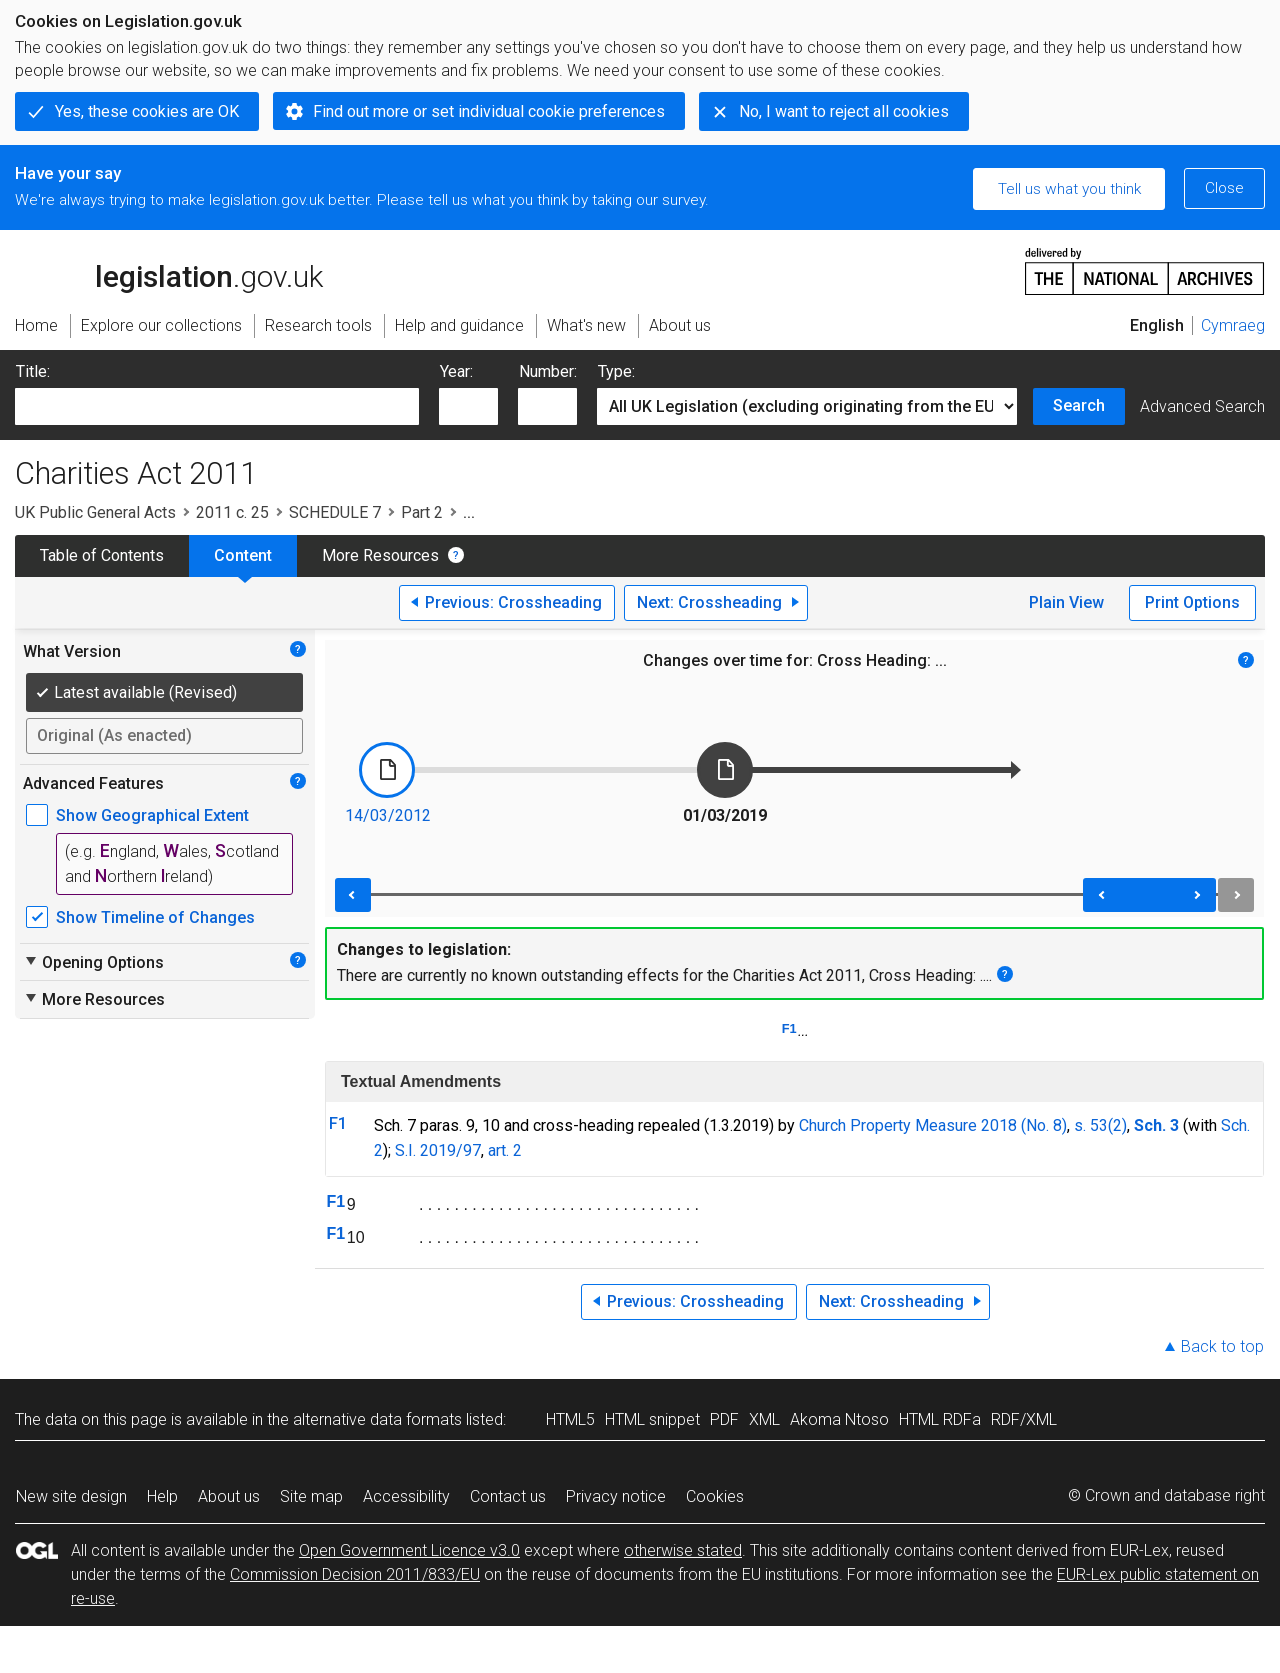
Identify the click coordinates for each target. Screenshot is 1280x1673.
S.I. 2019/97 (438, 1150)
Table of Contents (102, 555)
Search (1079, 405)
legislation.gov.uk (169, 270)
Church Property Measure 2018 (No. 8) (933, 1125)
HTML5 (570, 1419)
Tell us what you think (1069, 189)
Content (243, 555)
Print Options (1192, 602)
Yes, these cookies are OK (147, 111)
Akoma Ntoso (839, 1419)
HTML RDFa (940, 1419)
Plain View (1066, 602)
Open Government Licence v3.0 (409, 1550)
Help (162, 1496)
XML (764, 1419)
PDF (724, 1419)
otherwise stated (683, 1550)
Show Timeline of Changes (155, 917)
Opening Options (93, 962)
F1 (789, 1028)
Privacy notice (616, 1496)
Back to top (1222, 1346)
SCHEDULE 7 (335, 512)
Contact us (508, 1496)
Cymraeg (1233, 325)
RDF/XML (1024, 1419)
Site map (311, 1496)
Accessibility (406, 1496)
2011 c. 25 (232, 512)
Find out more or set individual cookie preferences (489, 111)
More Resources (380, 555)
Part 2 (422, 512)
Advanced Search (1202, 406)
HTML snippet (652, 1419)
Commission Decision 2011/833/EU (355, 1574)
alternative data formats (377, 1419)
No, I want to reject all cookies (844, 111)
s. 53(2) (1100, 1125)
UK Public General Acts (95, 512)
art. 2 (505, 1150)
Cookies (715, 1496)
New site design (71, 1496)
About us (229, 1496)
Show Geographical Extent (152, 815)
